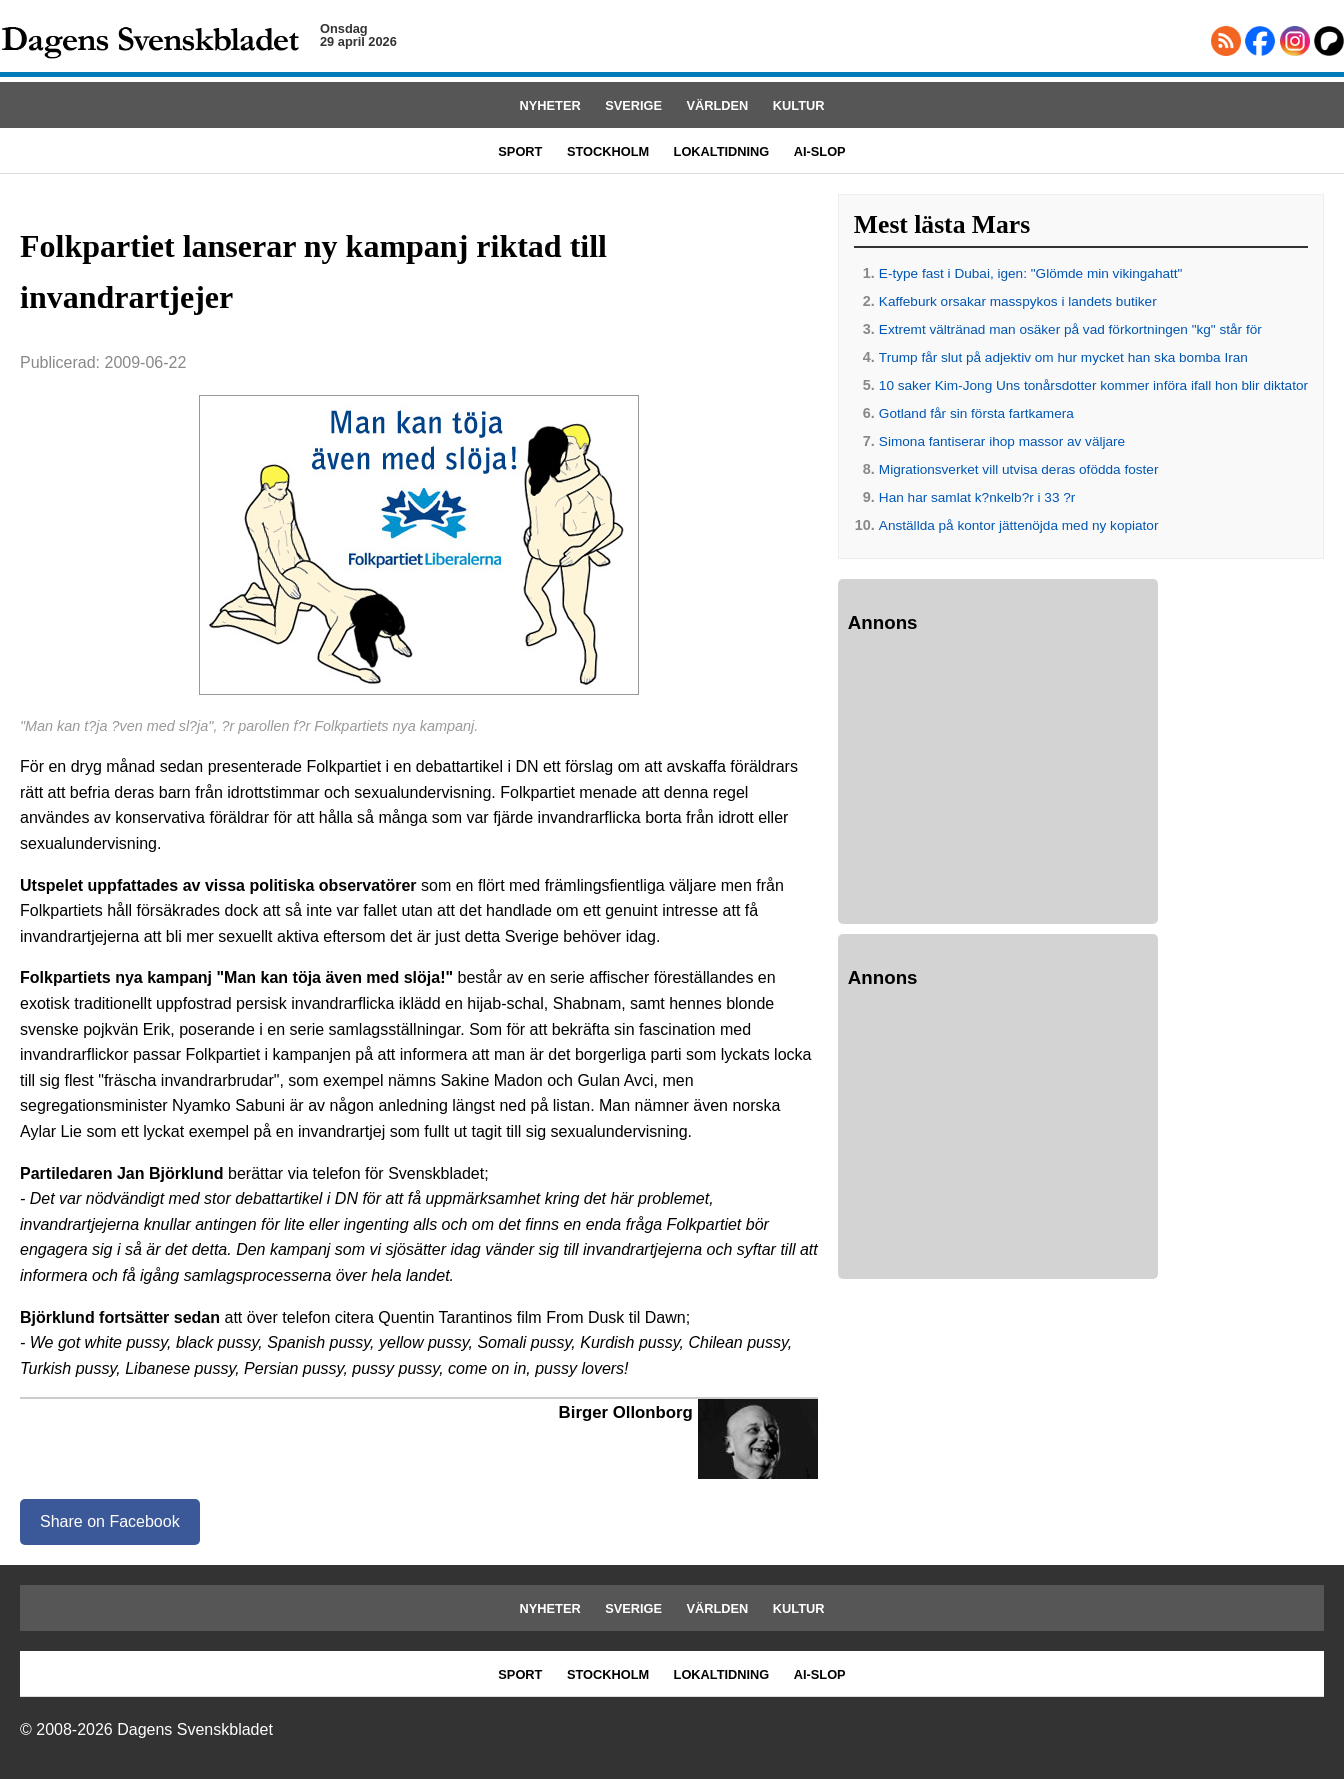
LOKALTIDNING (722, 151)
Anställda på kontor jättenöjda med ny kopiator (1019, 525)
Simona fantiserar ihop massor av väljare (1002, 441)
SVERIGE (633, 105)
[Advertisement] (998, 782)
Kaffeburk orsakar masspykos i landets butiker (1018, 301)
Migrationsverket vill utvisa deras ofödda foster (1019, 469)
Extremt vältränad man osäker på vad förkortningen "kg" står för (1070, 329)
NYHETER (550, 105)
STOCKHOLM (608, 151)
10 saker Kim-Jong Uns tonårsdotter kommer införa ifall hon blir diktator (1093, 385)
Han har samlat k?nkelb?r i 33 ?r (977, 497)
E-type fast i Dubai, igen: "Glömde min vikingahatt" (1031, 273)
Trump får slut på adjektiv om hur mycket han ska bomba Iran (1063, 357)
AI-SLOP (820, 151)
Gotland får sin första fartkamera (976, 413)
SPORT (520, 151)
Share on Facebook (110, 1521)
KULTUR (799, 105)
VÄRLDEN (718, 105)
